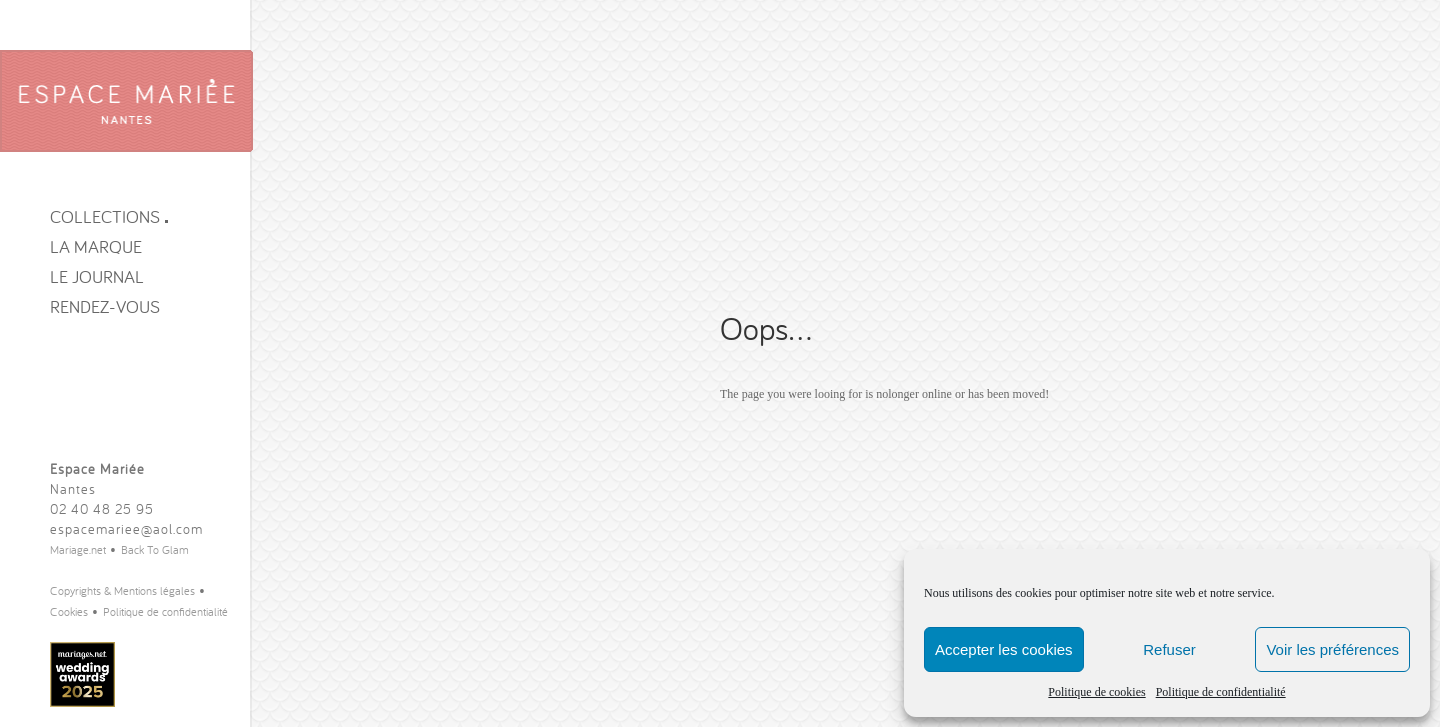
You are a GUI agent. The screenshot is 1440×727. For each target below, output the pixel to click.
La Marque (96, 246)
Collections (109, 216)
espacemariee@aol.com (126, 529)
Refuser (1169, 649)
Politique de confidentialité (1221, 692)
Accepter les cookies (1004, 649)
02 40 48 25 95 (102, 509)
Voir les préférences (1332, 649)
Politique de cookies (1096, 692)
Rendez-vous (105, 306)
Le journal (97, 276)
